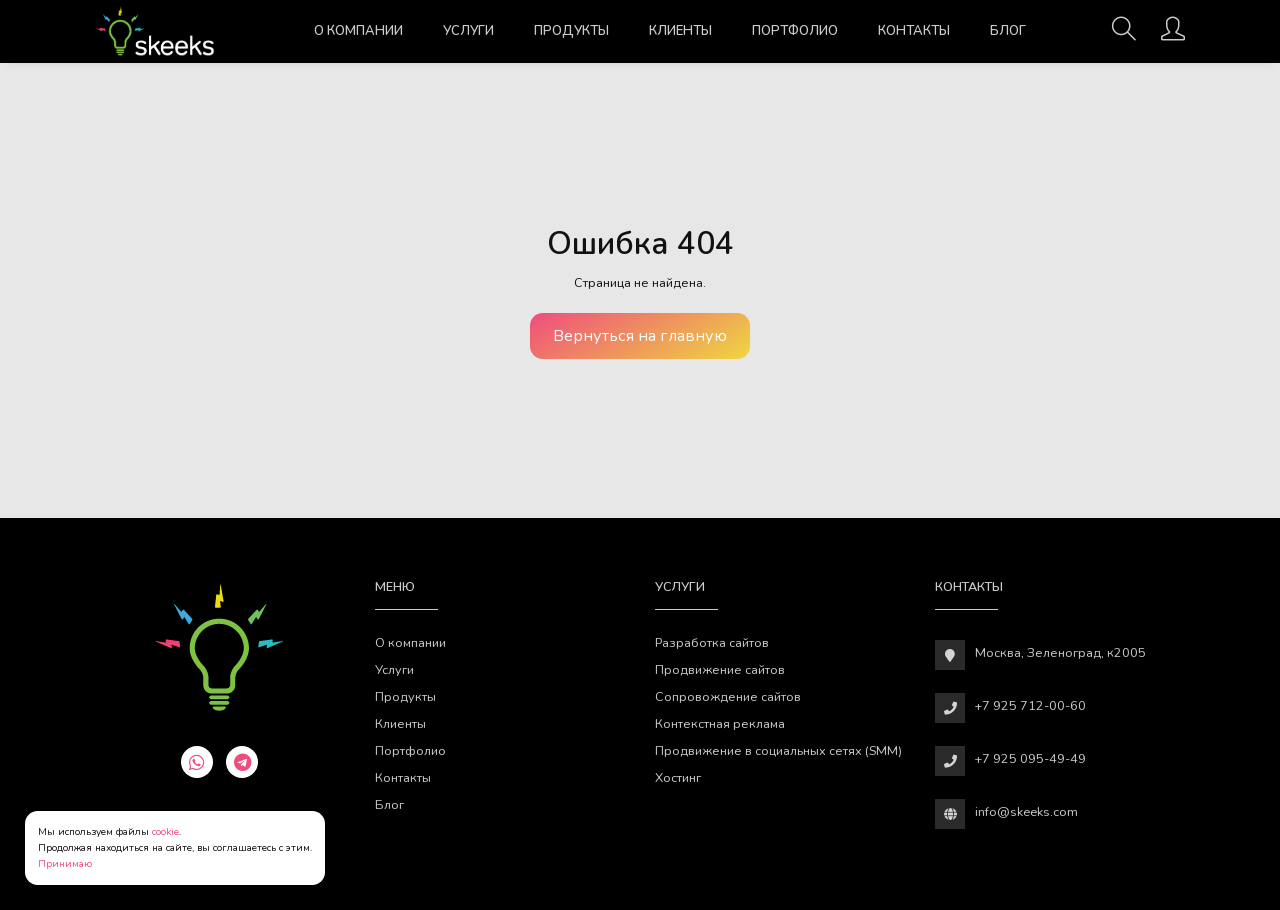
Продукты (571, 31)
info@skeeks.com (1026, 811)
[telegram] (242, 762)
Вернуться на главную (640, 336)
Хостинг (678, 777)
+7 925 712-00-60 (1030, 705)
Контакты (914, 31)
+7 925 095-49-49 (1030, 758)
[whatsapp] (197, 762)
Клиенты (680, 31)
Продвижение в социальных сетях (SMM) (778, 750)
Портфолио (795, 31)
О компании (358, 31)
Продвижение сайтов (720, 669)
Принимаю (65, 864)
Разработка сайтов (712, 642)
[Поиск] (1124, 35)
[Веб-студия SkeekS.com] (155, 31)
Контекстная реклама (720, 723)
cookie (165, 832)
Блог (1008, 31)
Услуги (468, 31)
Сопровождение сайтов (728, 696)
